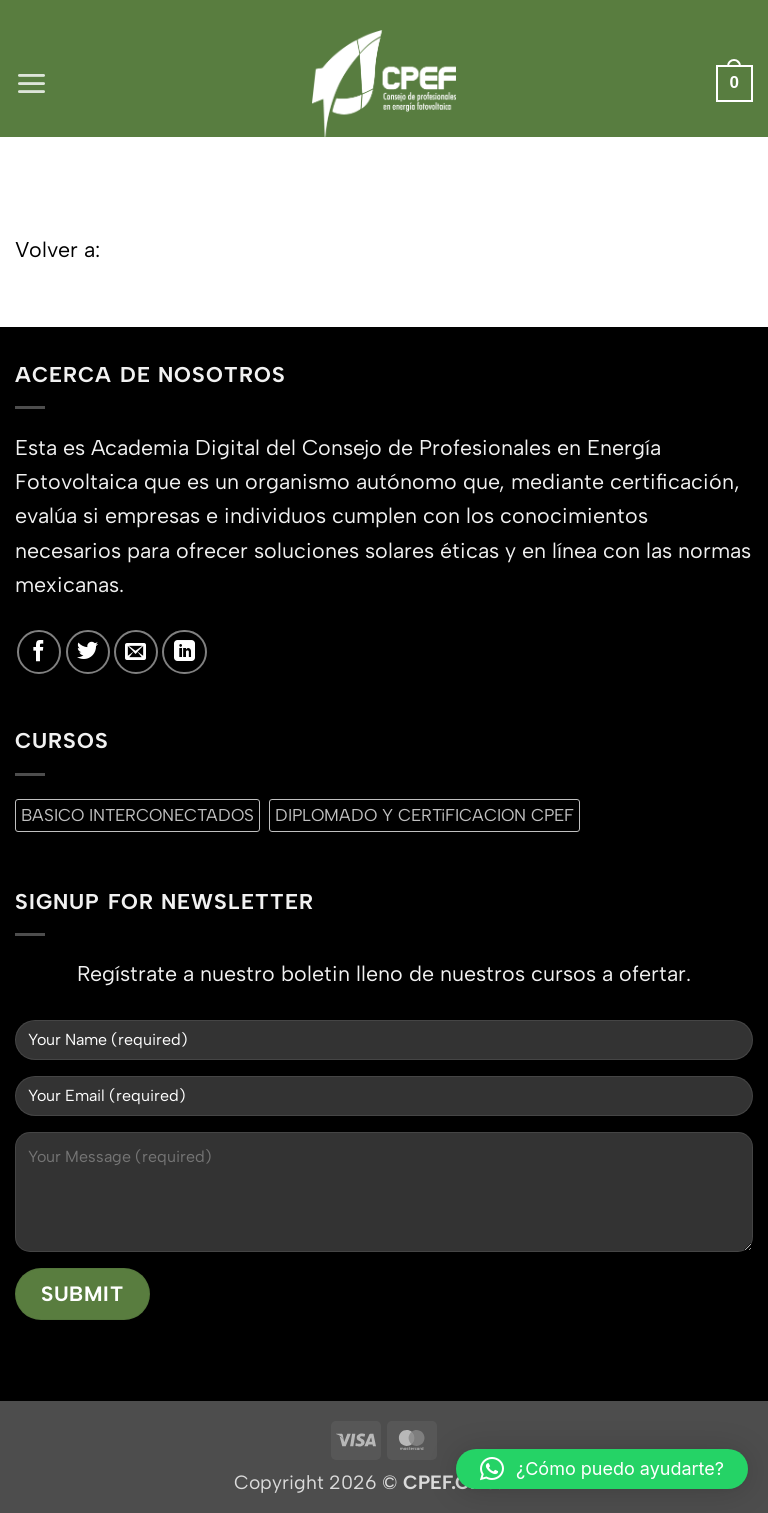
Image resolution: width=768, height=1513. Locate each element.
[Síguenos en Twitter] (88, 652)
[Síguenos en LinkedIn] (184, 652)
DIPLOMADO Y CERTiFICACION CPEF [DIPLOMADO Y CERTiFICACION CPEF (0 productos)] (424, 815)
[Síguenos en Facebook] (39, 652)
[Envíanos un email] (136, 652)
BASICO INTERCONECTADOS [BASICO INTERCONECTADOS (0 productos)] (137, 815)
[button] (31, 83)
